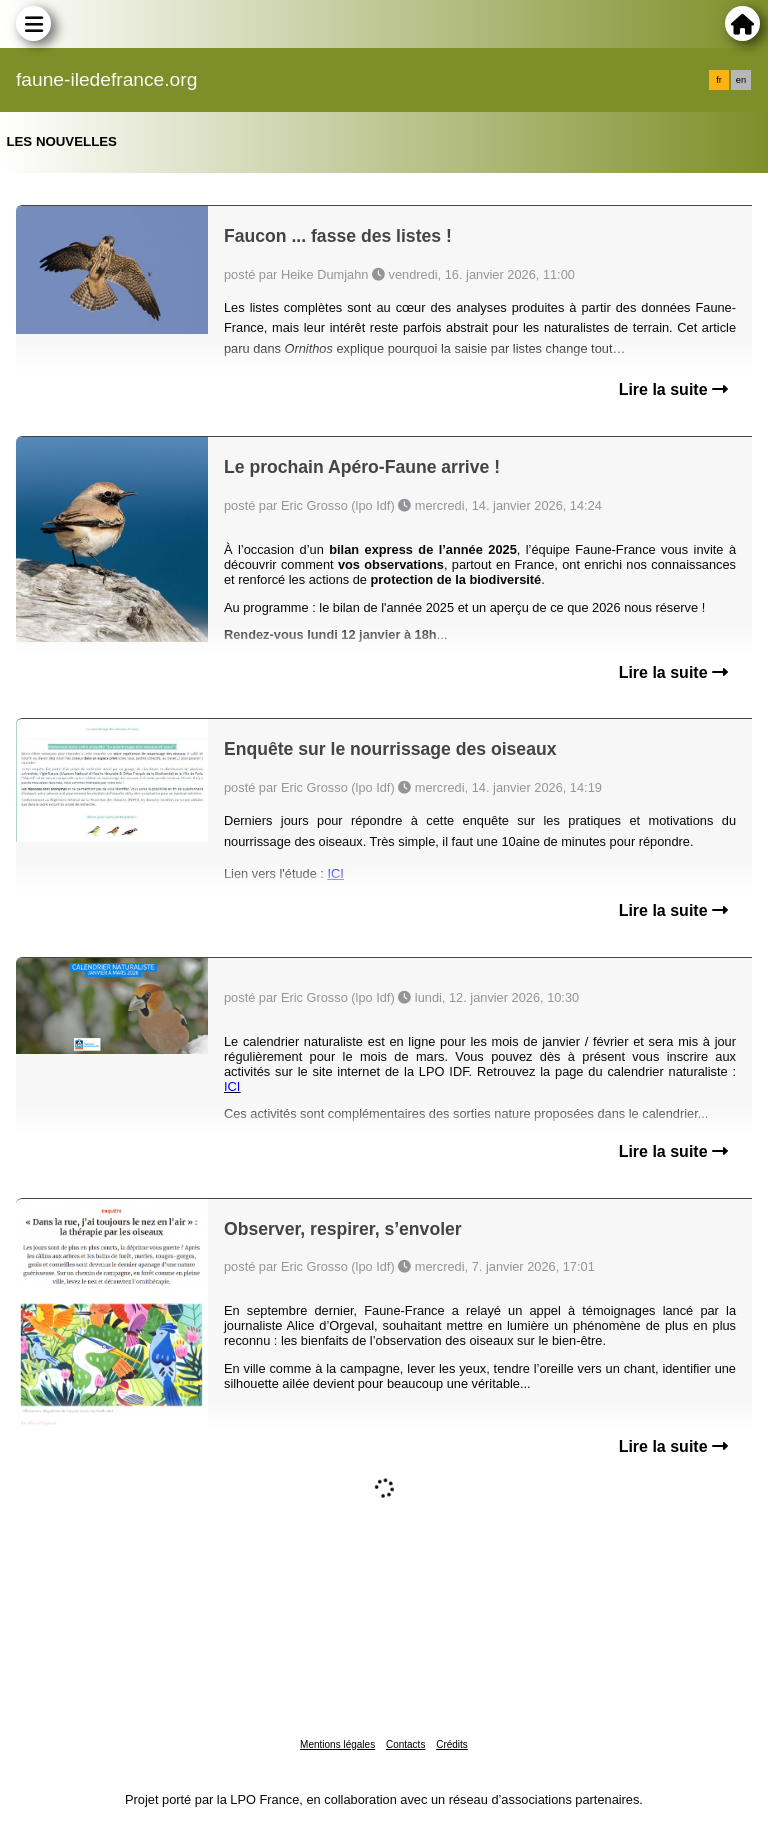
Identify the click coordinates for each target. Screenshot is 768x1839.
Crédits (452, 1744)
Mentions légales (337, 1744)
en (741, 80)
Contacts (405, 1744)
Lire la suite (673, 389)
